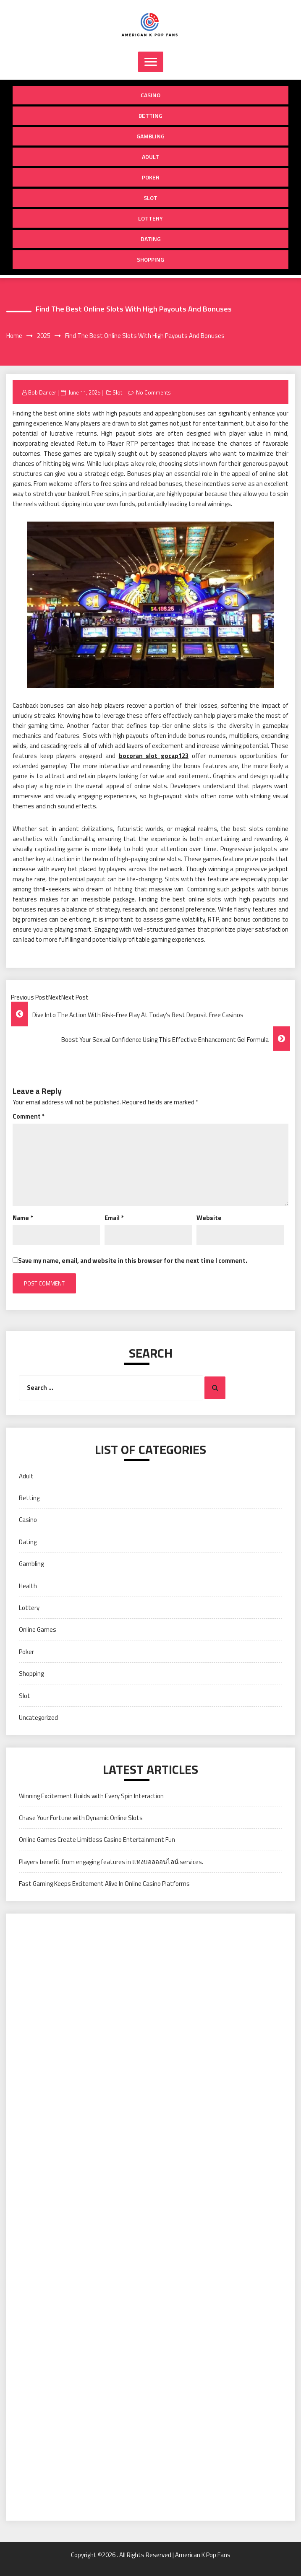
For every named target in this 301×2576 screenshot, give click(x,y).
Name (23, 1218)
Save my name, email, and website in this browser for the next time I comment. (132, 1260)
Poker (151, 177)
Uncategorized (38, 1717)
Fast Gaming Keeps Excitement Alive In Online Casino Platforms (104, 1883)
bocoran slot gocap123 (153, 756)
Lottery (150, 218)
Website (209, 1218)
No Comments (153, 392)
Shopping (150, 259)
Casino (150, 95)
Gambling (150, 136)
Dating (151, 238)
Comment (28, 1116)
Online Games (37, 1629)
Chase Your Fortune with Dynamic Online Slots (81, 1818)
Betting (150, 115)
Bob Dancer (42, 392)
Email (114, 1218)
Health (28, 1586)
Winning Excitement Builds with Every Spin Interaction (91, 1796)
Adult (150, 156)
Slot (150, 197)
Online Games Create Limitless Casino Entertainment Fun (97, 1839)
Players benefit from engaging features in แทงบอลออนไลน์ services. (111, 1862)
